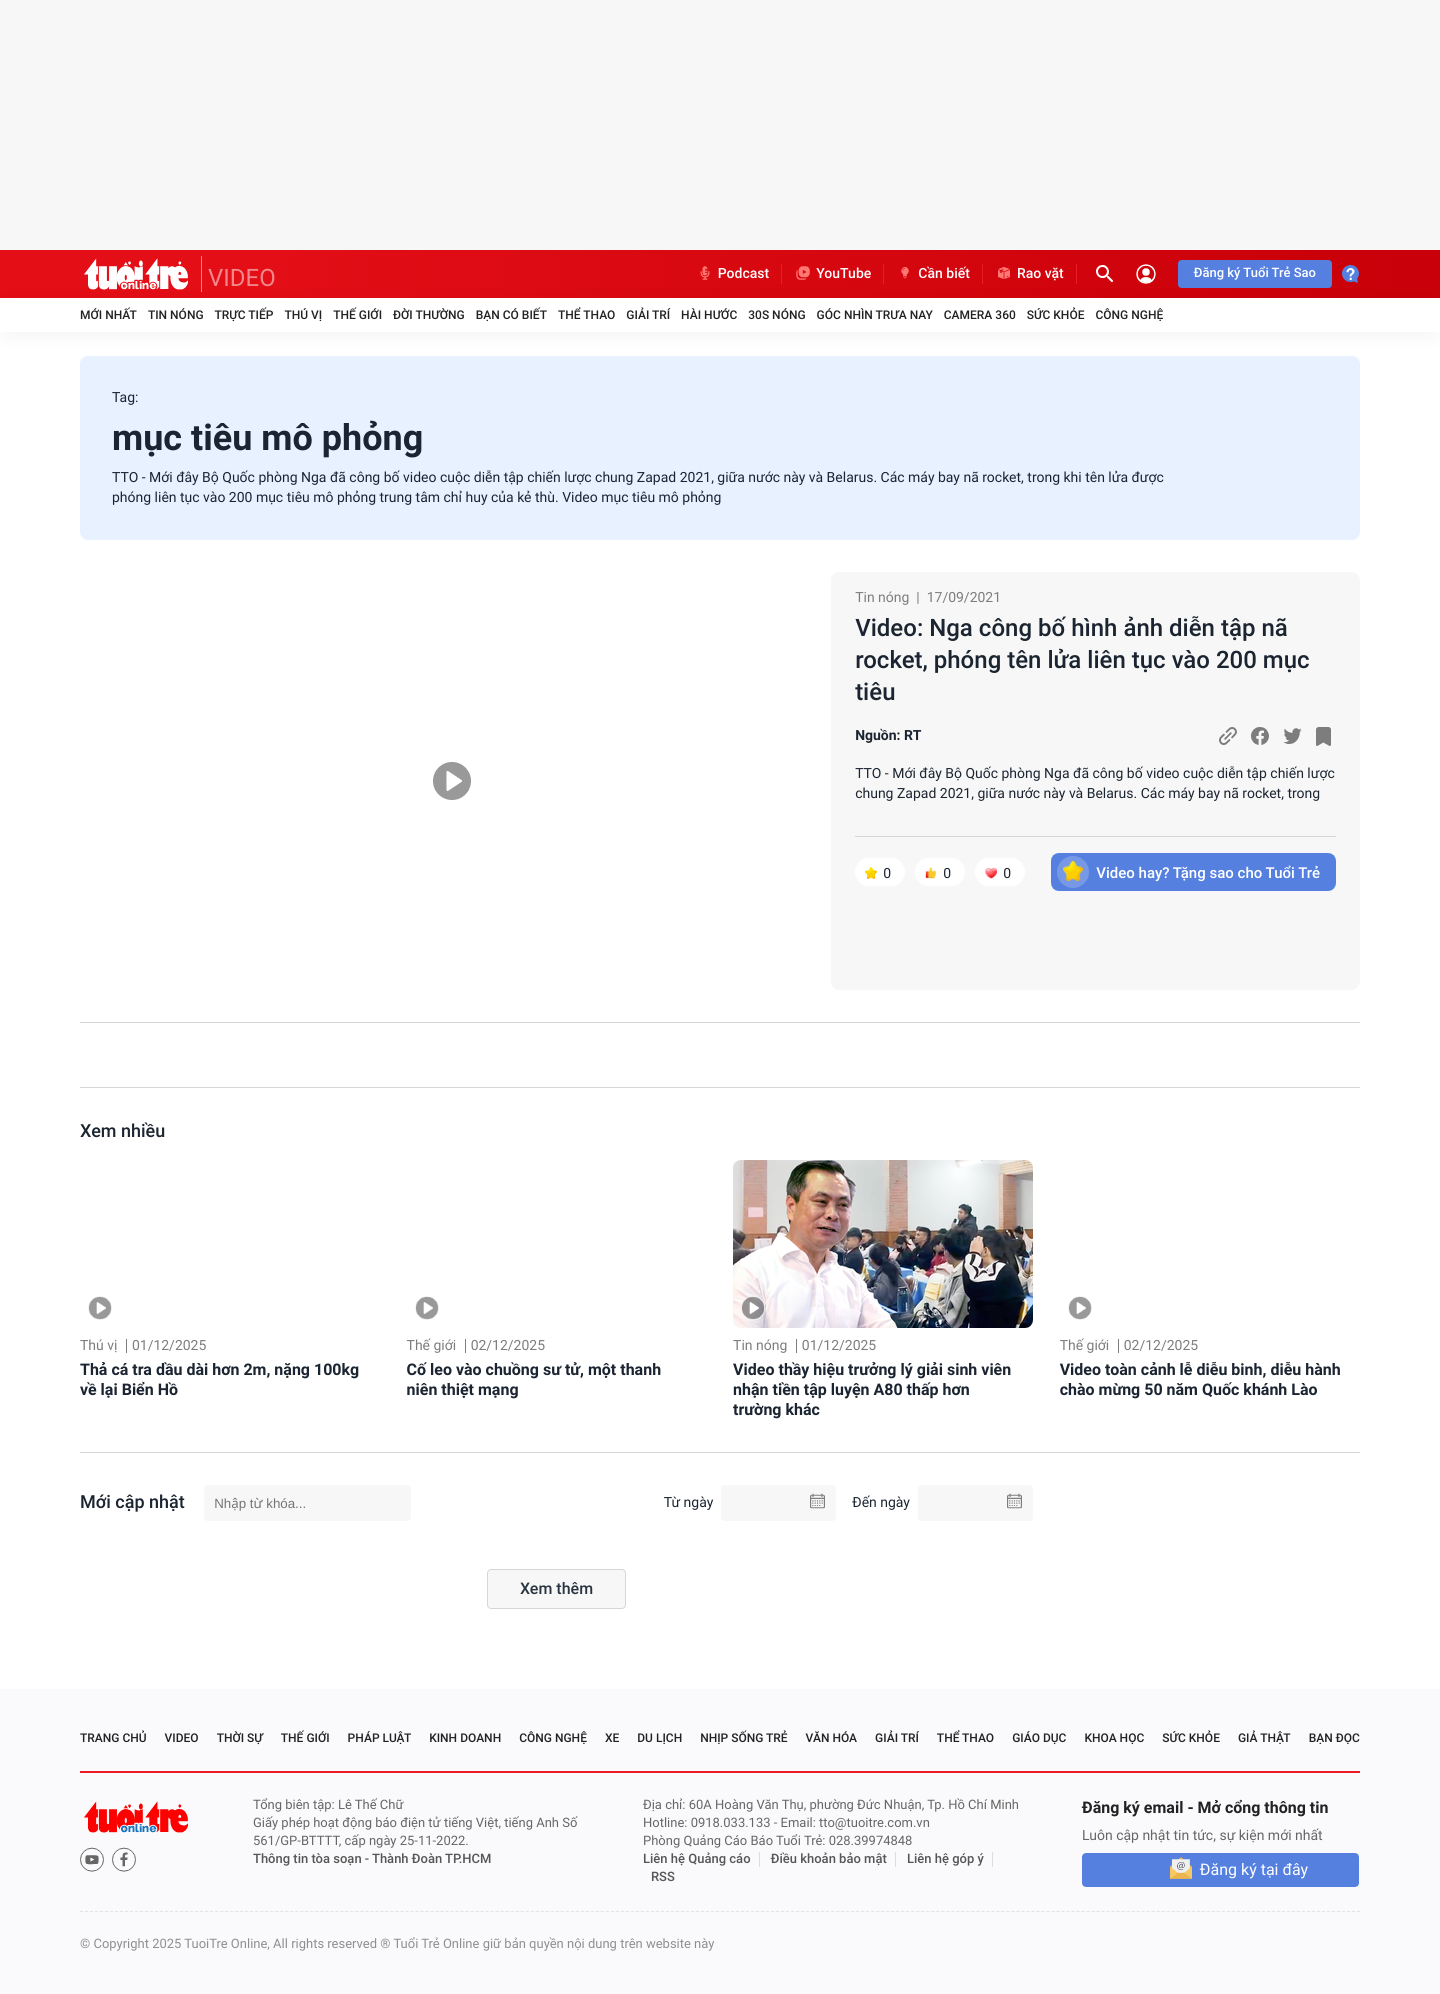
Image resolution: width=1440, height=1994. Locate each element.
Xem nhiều (122, 1131)
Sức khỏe (1056, 315)
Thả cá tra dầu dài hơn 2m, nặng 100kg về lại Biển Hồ (219, 1379)
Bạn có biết (511, 315)
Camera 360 (980, 315)
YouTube (832, 274)
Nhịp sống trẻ (744, 1738)
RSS (663, 1877)
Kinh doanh (465, 1738)
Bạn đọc (1334, 1738)
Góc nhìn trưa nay (875, 315)
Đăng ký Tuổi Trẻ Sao (1255, 273)
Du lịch (659, 1738)
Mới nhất (108, 315)
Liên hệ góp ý (945, 1859)
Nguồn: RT (888, 736)
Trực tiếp (244, 315)
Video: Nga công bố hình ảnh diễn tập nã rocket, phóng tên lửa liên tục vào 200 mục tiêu (1082, 660)
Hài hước (709, 315)
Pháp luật (380, 1738)
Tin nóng (176, 315)
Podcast (733, 274)
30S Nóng (776, 315)
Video (182, 1738)
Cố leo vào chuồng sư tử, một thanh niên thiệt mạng (534, 1379)
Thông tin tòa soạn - (312, 1859)
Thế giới (357, 315)
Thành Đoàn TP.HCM (431, 1859)
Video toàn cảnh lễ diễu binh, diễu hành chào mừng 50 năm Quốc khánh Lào (1200, 1379)
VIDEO (242, 278)
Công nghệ (1129, 315)
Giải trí (648, 315)
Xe (612, 1738)
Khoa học (1114, 1738)
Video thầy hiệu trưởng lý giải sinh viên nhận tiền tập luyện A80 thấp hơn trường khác (872, 1389)
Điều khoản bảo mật (829, 1859)
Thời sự (240, 1738)
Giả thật (1264, 1738)
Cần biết (933, 274)
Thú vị (303, 315)
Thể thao (586, 315)
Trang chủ (113, 1738)
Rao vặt (1029, 274)
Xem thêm (556, 1588)
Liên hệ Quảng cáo (697, 1859)
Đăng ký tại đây (1254, 1869)
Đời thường (429, 315)
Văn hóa (832, 1738)
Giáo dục (1039, 1738)
